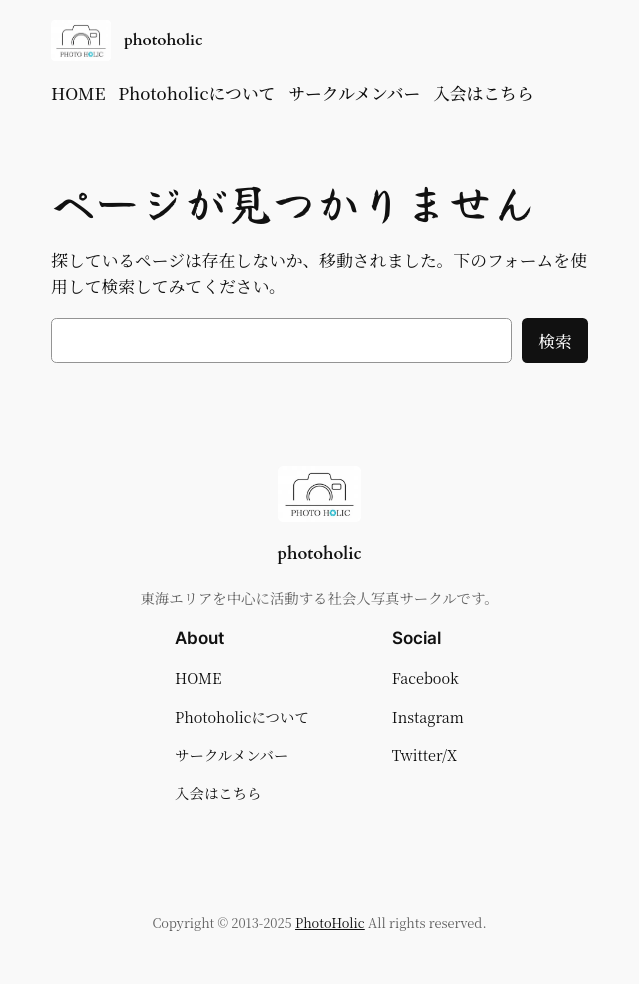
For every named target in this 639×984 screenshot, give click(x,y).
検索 (555, 341)
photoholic (163, 40)
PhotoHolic (330, 922)
